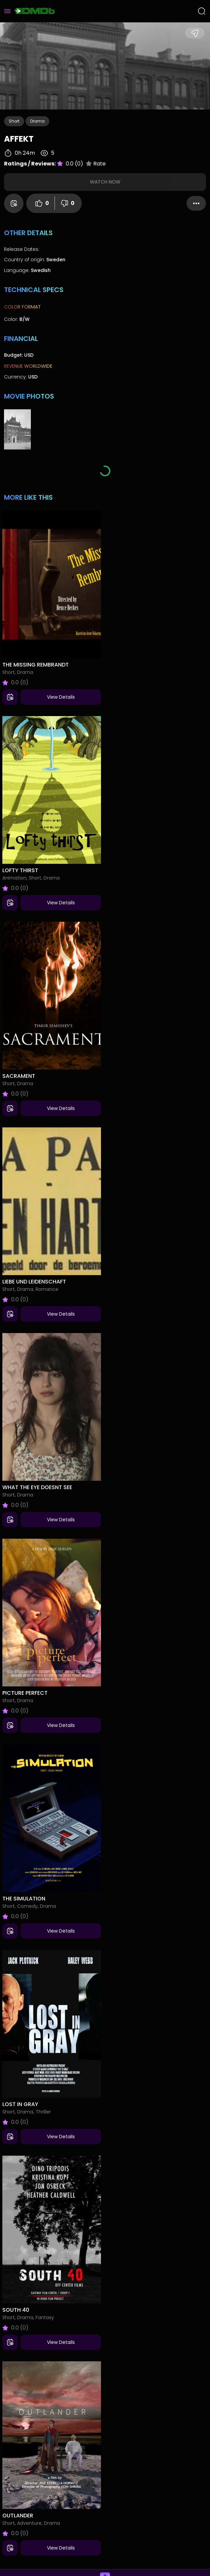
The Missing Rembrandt (35, 665)
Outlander (17, 2515)
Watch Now (105, 182)
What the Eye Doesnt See (37, 1487)
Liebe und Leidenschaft (34, 1281)
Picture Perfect (25, 1693)
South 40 (15, 2310)
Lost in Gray (20, 2104)
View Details (61, 697)
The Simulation (23, 1898)
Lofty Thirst (20, 870)
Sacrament (18, 1076)
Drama (37, 121)
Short (14, 121)
